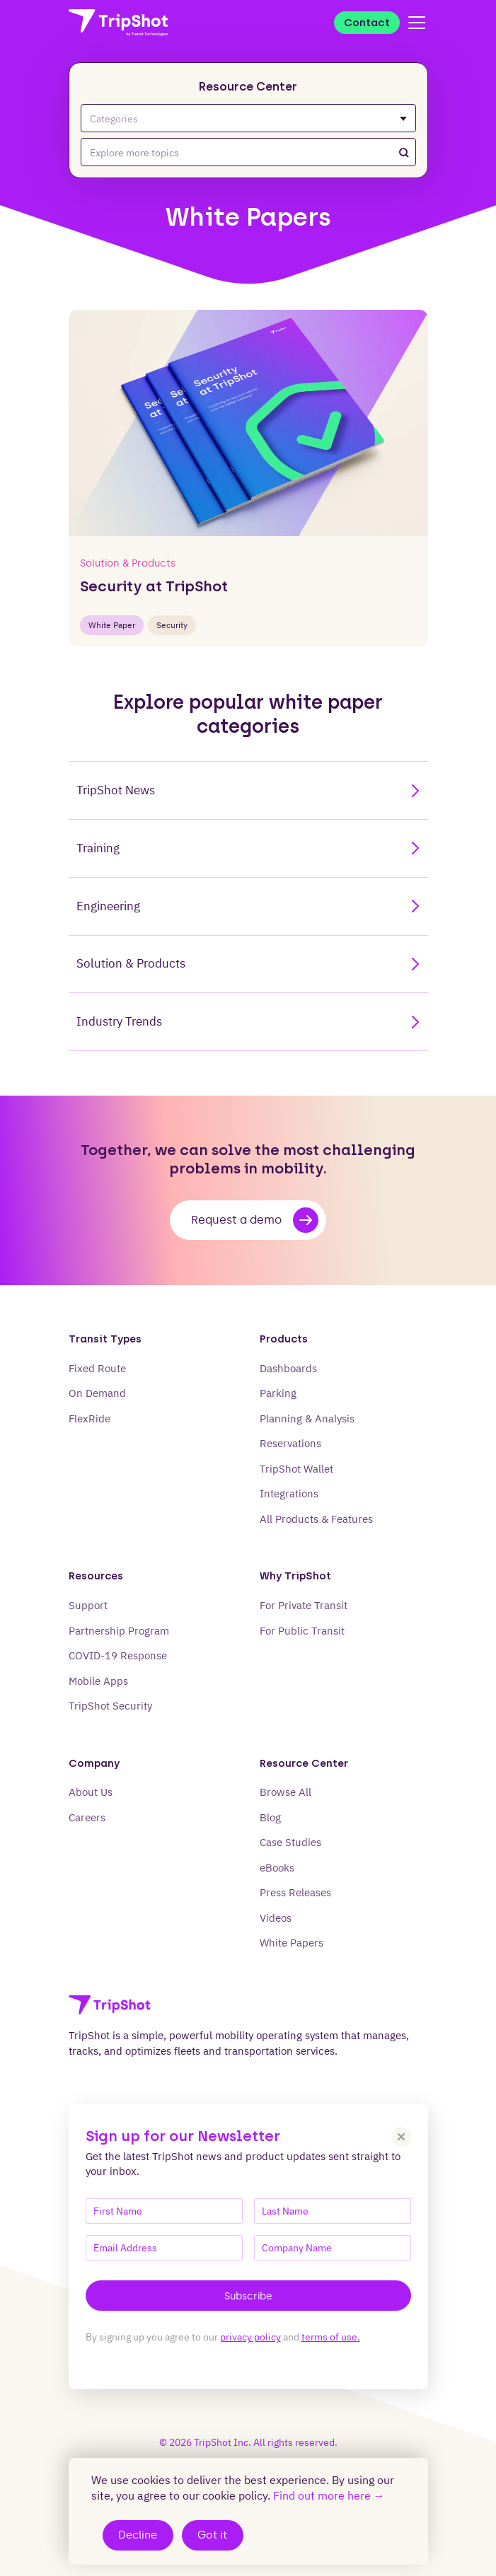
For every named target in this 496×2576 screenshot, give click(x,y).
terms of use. (330, 2337)
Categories (248, 118)
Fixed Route (97, 1368)
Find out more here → (329, 2495)
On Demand (97, 1393)
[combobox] (248, 152)
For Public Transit (302, 1630)
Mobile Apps (98, 1681)
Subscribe (248, 2296)
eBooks (277, 1867)
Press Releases (295, 1892)
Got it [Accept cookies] (212, 2535)
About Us (91, 1792)
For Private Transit (303, 1605)
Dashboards (288, 1368)
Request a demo (254, 1220)
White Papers (291, 1942)
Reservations (290, 1443)
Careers (87, 1817)
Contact (367, 22)
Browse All (285, 1792)
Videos (276, 1918)
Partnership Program (119, 1630)
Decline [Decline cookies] (137, 2535)
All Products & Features (316, 1519)
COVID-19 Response (118, 1655)
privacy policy (250, 2337)
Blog (270, 1817)
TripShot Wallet (296, 1468)
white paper (111, 624)
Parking (278, 1393)
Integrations (289, 1493)
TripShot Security (110, 1705)
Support (88, 1605)
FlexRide (89, 1418)
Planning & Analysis (307, 1418)
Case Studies (290, 1842)
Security (172, 624)
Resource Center (248, 86)
